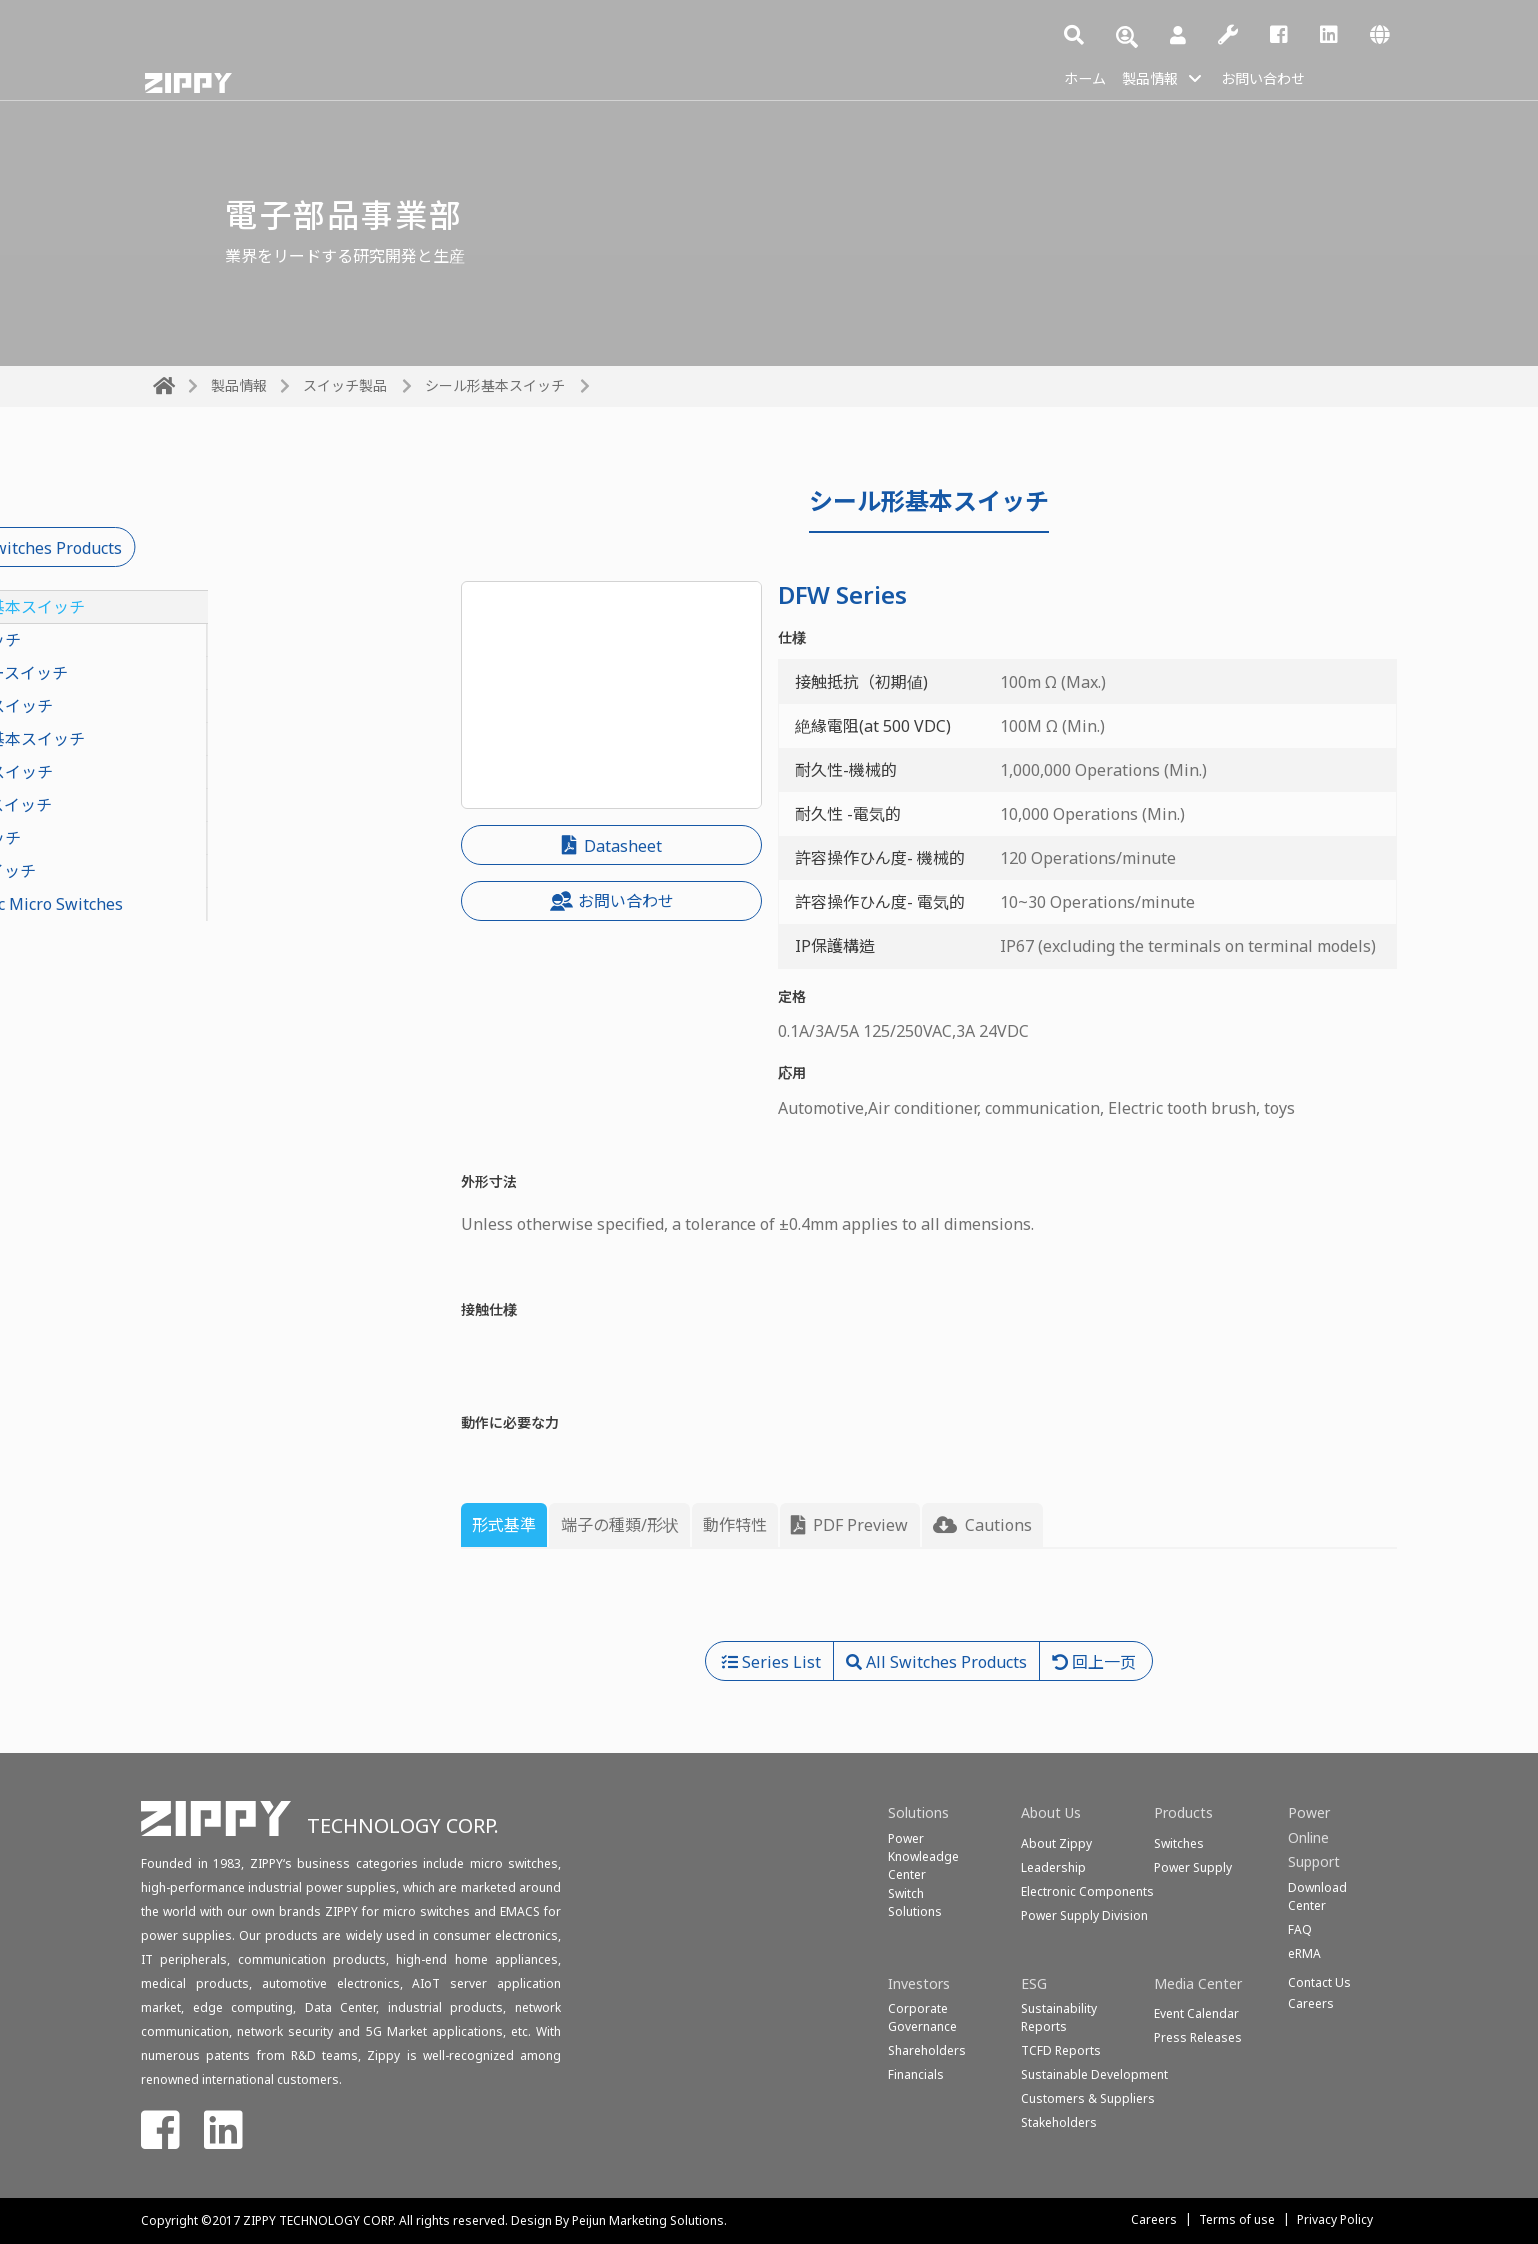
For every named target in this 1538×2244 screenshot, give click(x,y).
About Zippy (1056, 1843)
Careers (1154, 2219)
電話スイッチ (201, 838)
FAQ (1300, 1929)
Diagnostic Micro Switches (252, 904)
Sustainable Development (1094, 2074)
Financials (916, 2074)
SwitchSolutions (915, 1902)
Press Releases (1198, 2037)
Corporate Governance (922, 2017)
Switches (1179, 1843)
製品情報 (1160, 78)
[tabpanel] (929, 1603)
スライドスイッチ (217, 772)
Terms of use (1237, 2219)
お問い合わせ (1284, 78)
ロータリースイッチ (224, 673)
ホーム (1088, 78)
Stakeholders (1059, 2122)
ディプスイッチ (208, 871)
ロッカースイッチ (216, 805)
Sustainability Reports (1059, 2017)
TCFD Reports (1061, 2050)
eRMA (1304, 1953)
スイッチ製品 (345, 385)
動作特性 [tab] (735, 1525)
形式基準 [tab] (504, 1525)
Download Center (1317, 1896)
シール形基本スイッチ (495, 385)
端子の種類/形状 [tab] (620, 1525)
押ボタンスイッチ (217, 706)
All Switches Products (260, 548)
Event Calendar (1196, 2013)
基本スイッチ (201, 640)
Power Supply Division (1084, 1915)
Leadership (1053, 1867)
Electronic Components (1087, 1891)
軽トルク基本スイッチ (233, 739)
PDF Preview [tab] (849, 1525)
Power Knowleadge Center (923, 1856)
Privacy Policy (1335, 2219)
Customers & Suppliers (1088, 2098)
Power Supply (1193, 1867)
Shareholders (927, 2050)
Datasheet (612, 846)
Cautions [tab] (982, 1525)
